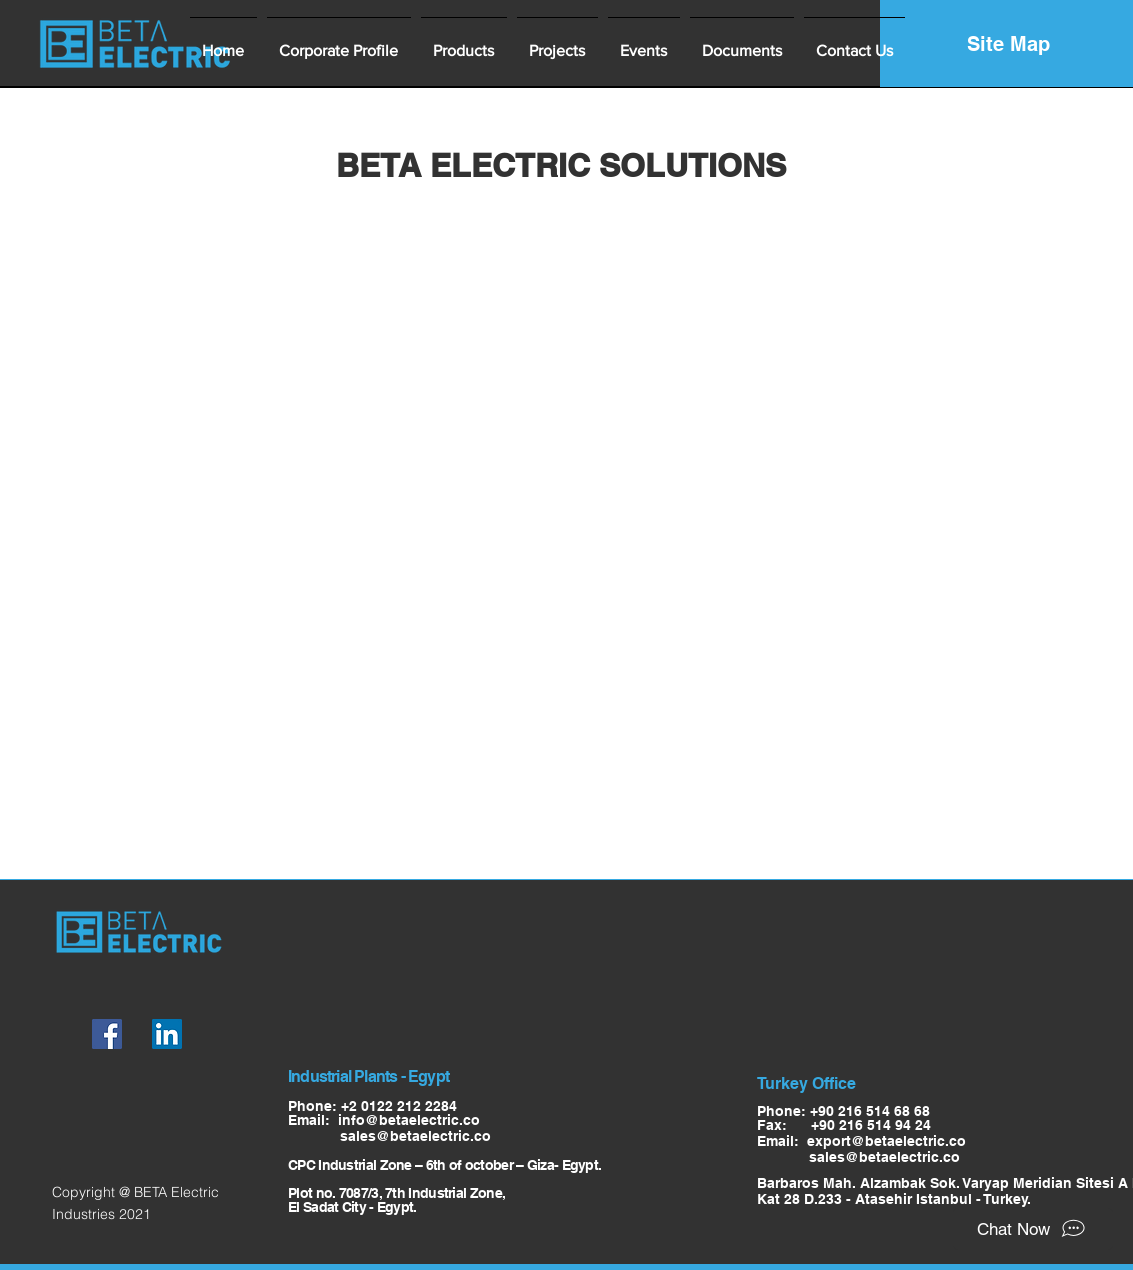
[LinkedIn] (167, 1034)
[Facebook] (107, 1034)
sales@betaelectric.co (389, 1136)
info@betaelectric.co (409, 1120)
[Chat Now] (1033, 1229)
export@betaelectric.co (886, 1141)
